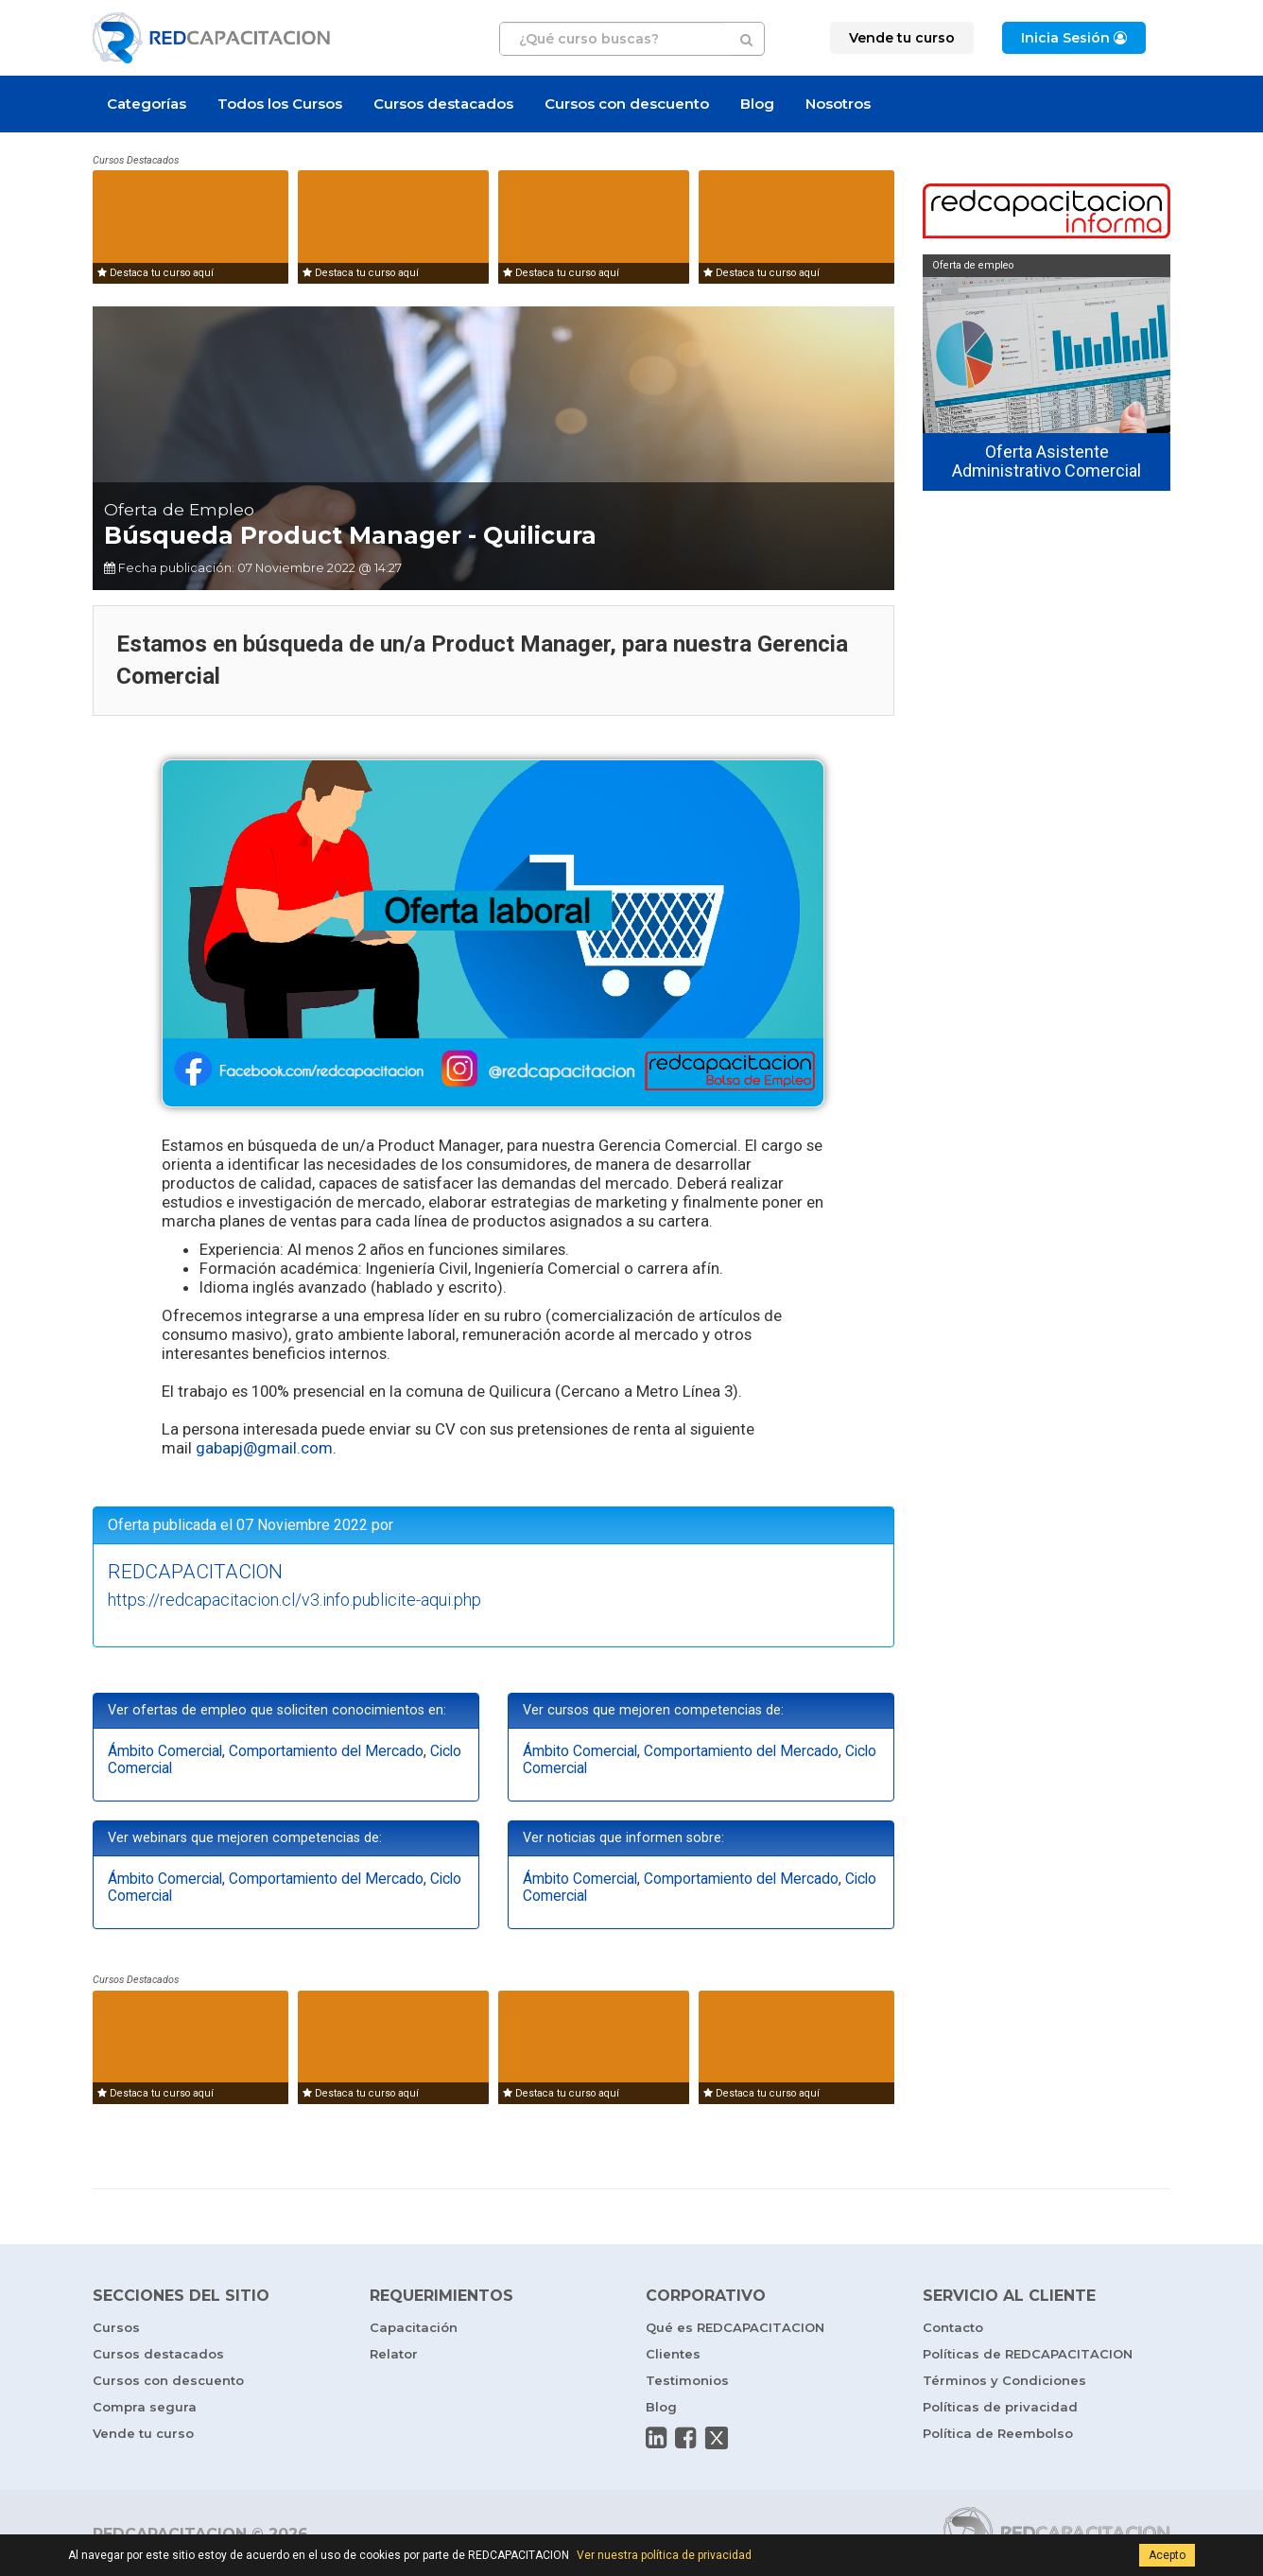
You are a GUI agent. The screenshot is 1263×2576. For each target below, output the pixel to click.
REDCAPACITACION (195, 1571)
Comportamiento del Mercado (326, 1751)
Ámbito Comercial (165, 1751)
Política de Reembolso (998, 2433)
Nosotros (838, 104)
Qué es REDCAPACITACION (735, 2327)
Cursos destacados (443, 104)
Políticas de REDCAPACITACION (1028, 2353)
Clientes (673, 2353)
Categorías (146, 104)
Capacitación (414, 2327)
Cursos (116, 2327)
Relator (394, 2353)
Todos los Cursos (279, 104)
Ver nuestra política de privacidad (664, 2555)
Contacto (953, 2327)
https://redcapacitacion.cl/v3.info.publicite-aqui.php (294, 1600)
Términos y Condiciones (1004, 2380)
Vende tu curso (143, 2433)
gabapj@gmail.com (264, 1447)
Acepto (1167, 2555)
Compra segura (145, 2406)
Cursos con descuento (627, 104)
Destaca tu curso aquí (155, 273)
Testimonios (687, 2380)
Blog (757, 104)
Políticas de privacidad (1000, 2406)
